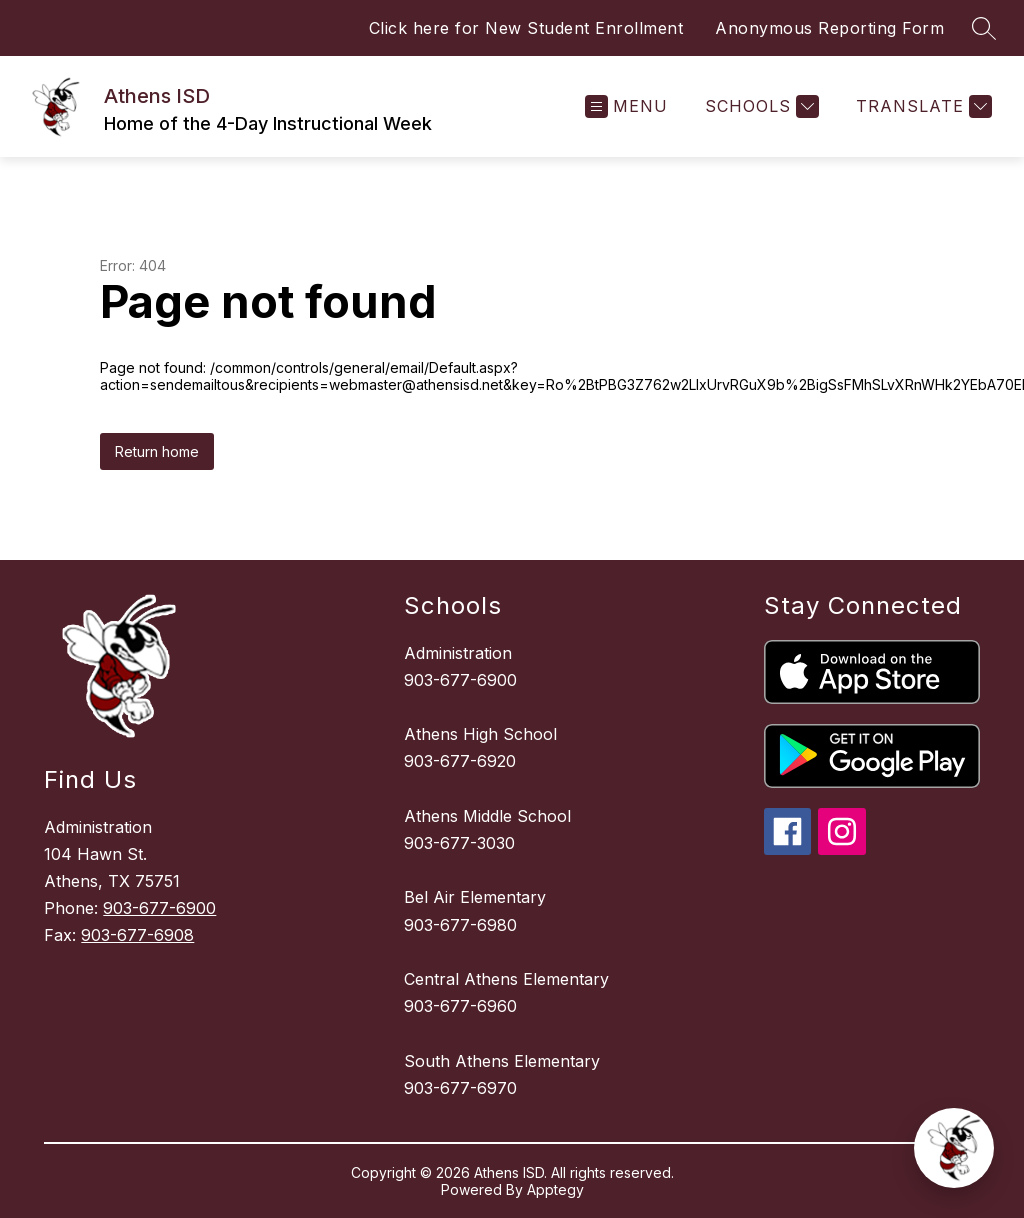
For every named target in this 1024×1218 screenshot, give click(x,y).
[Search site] (984, 28)
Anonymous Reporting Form (829, 28)
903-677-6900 (159, 908)
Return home (157, 451)
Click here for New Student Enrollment (526, 28)
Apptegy (555, 1189)
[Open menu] (626, 106)
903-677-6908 (137, 935)
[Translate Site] (921, 106)
